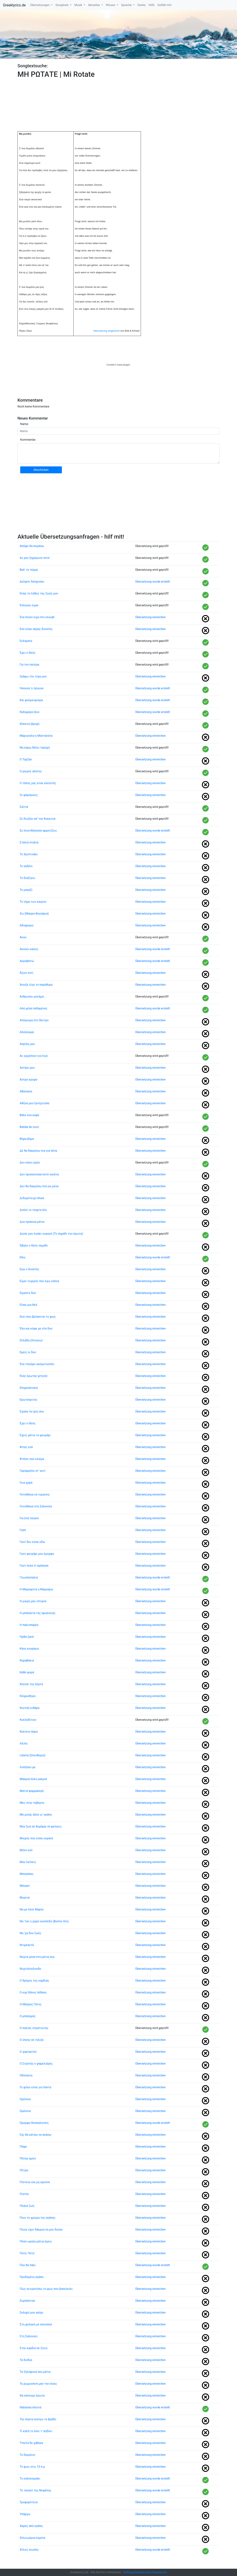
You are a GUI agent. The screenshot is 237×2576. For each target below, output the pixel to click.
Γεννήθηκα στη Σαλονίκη (36, 1506)
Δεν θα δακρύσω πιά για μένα (39, 1186)
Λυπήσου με (27, 1767)
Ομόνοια (25, 2099)
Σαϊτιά (24, 807)
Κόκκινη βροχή (29, 724)
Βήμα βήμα (27, 1139)
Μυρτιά (24, 1897)
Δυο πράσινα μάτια (32, 1222)
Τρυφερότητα (29, 2502)
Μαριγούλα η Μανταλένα (36, 735)
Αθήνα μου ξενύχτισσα (34, 1103)
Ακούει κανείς (29, 949)
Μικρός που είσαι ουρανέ (36, 1838)
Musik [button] (78, 5)
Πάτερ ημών (28, 2158)
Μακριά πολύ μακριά (33, 1779)
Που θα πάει (28, 2265)
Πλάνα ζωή (27, 2206)
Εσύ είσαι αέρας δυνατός (36, 629)
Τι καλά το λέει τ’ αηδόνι (36, 2431)
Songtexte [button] (62, 5)
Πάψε (23, 2146)
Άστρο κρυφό (28, 1079)
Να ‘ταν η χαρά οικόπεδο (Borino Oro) (44, 1921)
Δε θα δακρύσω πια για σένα (38, 1150)
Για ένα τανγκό (29, 1518)
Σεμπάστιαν (27, 2300)
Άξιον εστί (26, 973)
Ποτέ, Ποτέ (27, 2253)
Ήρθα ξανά (27, 1636)
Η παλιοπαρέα (29, 1625)
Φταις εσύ (26, 1447)
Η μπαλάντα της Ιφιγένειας (37, 1613)
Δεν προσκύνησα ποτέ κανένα (39, 1174)
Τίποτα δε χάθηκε (31, 2443)
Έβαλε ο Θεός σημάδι (34, 1245)
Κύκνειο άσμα (28, 1731)
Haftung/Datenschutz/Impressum (145, 2572)
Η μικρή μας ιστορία (33, 1601)
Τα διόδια (26, 2360)
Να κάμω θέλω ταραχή (35, 747)
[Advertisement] (118, 105)
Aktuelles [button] (94, 5)
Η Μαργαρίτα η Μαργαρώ (36, 1589)
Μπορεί (25, 1885)
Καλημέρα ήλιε (29, 712)
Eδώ (22, 1257)
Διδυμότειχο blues (32, 1198)
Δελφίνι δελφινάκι (32, 581)
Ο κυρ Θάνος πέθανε (33, 1992)
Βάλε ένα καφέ (29, 1115)
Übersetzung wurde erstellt (152, 581)
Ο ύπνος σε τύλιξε (32, 2040)
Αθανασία (26, 1091)
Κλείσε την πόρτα (31, 1684)
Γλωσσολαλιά (29, 1577)
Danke (141, 5)
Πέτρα (24, 2170)
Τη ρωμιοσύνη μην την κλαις (38, 2383)
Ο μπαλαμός (27, 2016)
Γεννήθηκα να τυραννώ (35, 1494)
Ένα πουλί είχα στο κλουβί (37, 617)
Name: (24, 424)
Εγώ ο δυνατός (29, 1269)
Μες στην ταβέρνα (32, 1802)
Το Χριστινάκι (29, 854)
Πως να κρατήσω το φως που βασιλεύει (46, 2289)
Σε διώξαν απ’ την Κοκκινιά (37, 818)
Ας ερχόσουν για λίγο (34, 1056)
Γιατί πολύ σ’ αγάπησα (34, 1565)
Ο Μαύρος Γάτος (31, 2004)
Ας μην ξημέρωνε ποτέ (35, 558)
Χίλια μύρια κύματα (32, 2538)
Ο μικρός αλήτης (31, 771)
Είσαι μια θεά (28, 1305)
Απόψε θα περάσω (32, 546)
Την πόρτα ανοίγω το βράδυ (38, 2419)
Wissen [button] (111, 5)
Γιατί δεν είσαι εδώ (32, 1542)
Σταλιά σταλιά (29, 842)
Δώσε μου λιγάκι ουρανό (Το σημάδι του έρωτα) (51, 1233)
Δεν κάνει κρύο (30, 1162)
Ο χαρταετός (28, 2051)
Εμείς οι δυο (28, 1352)
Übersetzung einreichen (150, 617)
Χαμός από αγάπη (31, 2526)
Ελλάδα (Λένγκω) (31, 1340)
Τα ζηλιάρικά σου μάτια (35, 2372)
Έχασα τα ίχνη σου (32, 1411)
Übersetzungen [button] (40, 5)
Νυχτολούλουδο (30, 1968)
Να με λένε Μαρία (31, 1909)
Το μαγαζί (26, 890)
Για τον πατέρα (29, 664)
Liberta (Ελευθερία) (32, 1755)
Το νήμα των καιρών (33, 901)
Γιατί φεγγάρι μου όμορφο (37, 1553)
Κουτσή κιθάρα (29, 1708)
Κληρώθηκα (27, 1696)
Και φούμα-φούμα (31, 700)
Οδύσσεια (26, 2075)
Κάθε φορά (27, 1672)
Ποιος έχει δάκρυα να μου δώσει (41, 2229)
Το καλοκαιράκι (30, 2478)
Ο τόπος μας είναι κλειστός (38, 783)
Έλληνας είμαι (29, 605)
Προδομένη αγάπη (32, 2277)
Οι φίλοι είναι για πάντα (35, 2087)
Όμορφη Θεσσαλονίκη (34, 2123)
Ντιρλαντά (27, 1945)
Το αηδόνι (26, 866)
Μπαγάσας (26, 1874)
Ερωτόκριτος (28, 1399)
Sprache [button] (126, 5)
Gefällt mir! (164, 5)
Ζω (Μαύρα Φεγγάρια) (34, 913)
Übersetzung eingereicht (106, 330)
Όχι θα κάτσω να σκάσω (35, 2134)
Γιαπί (23, 1530)
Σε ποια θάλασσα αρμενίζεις (38, 830)
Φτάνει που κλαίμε (32, 1459)
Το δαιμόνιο (27, 2455)
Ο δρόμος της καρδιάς (34, 1980)
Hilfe (152, 5)
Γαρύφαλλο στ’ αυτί (33, 1470)
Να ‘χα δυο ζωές (30, 1933)
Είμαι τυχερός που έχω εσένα (39, 1281)
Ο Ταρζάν (26, 759)
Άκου (23, 937)
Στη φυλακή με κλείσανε (36, 2324)
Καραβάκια (27, 1660)
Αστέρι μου (27, 1067)
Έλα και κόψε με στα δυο (36, 1328)
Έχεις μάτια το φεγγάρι (35, 1435)
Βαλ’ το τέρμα (29, 569)
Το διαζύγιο (27, 878)
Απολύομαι (27, 1032)
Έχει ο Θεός (27, 652)
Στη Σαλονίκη (28, 2336)
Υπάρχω (25, 2514)
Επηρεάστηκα (29, 1388)
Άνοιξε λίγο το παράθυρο (36, 984)
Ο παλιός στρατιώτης (34, 2028)
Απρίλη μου (27, 1044)
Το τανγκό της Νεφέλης (35, 2490)
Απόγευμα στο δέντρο (34, 1020)
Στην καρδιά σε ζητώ (34, 2348)
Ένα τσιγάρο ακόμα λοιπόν (37, 1364)
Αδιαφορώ (26, 925)
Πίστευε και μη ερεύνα (35, 2182)
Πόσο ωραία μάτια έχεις (36, 2241)
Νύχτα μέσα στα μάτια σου (37, 1957)
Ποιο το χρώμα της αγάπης (38, 2217)
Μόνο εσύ (26, 1850)
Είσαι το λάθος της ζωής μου (39, 593)
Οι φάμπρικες (29, 795)
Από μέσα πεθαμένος (33, 1008)
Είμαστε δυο (28, 1293)
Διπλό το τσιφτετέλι (33, 1210)
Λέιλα (23, 1743)
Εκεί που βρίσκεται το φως (38, 1316)
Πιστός (24, 2194)
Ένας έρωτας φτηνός (34, 1376)
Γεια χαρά (26, 1482)
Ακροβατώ (27, 961)
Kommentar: (28, 439)
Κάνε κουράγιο (29, 1648)
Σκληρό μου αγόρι (31, 2312)
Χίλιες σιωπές (29, 2549)
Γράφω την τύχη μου (33, 676)
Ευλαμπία (26, 641)
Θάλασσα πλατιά (30, 2407)
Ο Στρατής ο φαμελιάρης (36, 2063)
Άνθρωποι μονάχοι (32, 996)
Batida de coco (29, 1127)
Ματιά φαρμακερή (32, 1791)
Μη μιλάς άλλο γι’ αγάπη (36, 1814)
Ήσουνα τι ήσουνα (31, 688)
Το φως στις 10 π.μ (32, 2466)
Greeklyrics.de (14, 5)
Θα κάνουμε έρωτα (32, 2395)
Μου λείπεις (28, 1862)
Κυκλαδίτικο (28, 1719)
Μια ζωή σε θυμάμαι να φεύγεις (41, 1826)
